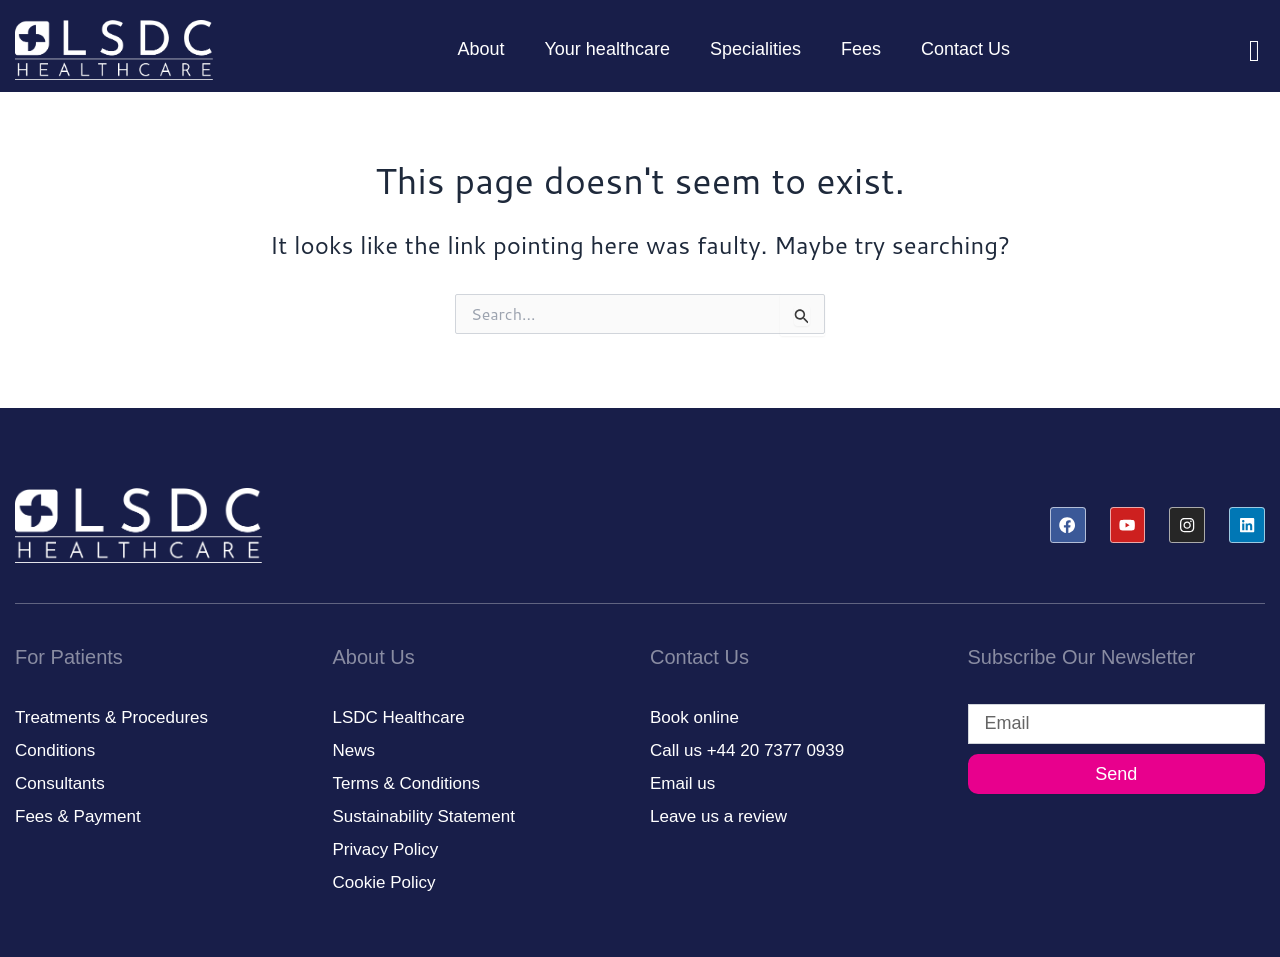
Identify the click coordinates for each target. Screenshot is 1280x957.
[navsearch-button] (1240, 50)
